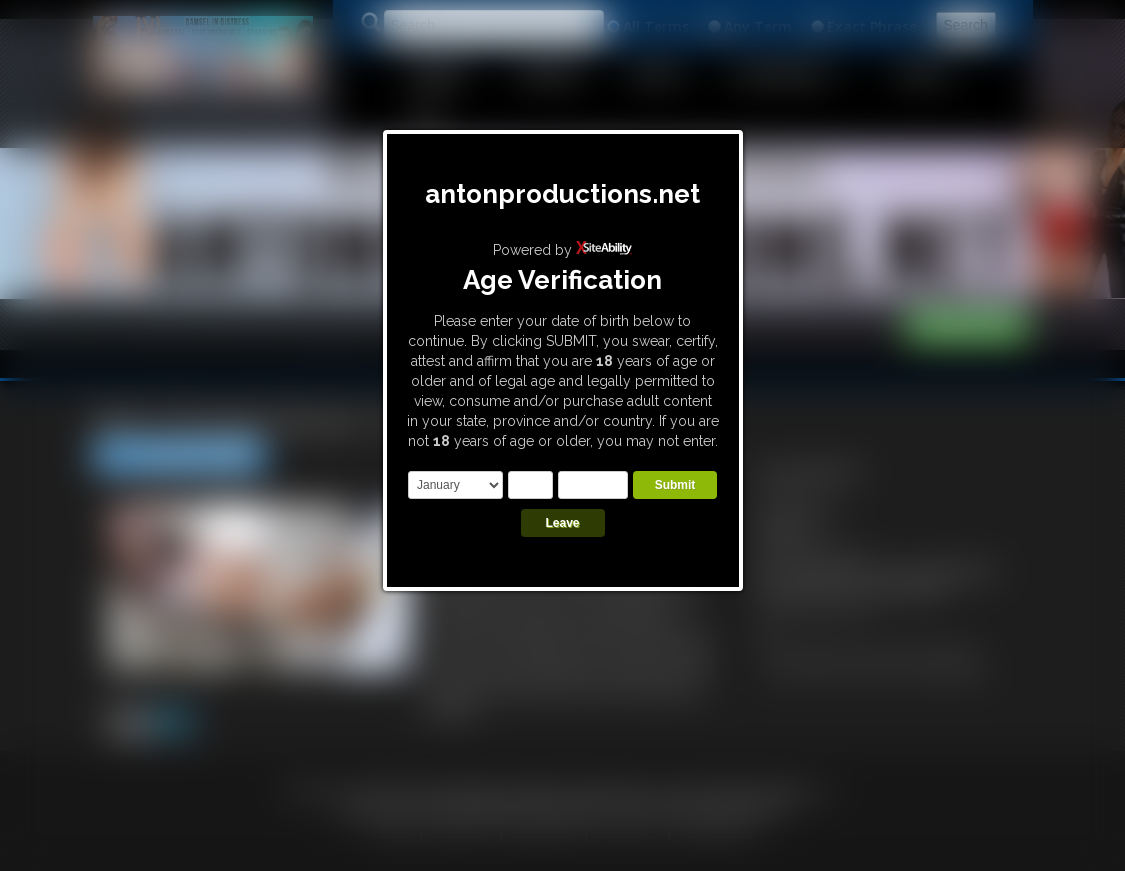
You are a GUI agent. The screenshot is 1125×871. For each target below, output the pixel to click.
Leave (562, 523)
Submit (675, 485)
